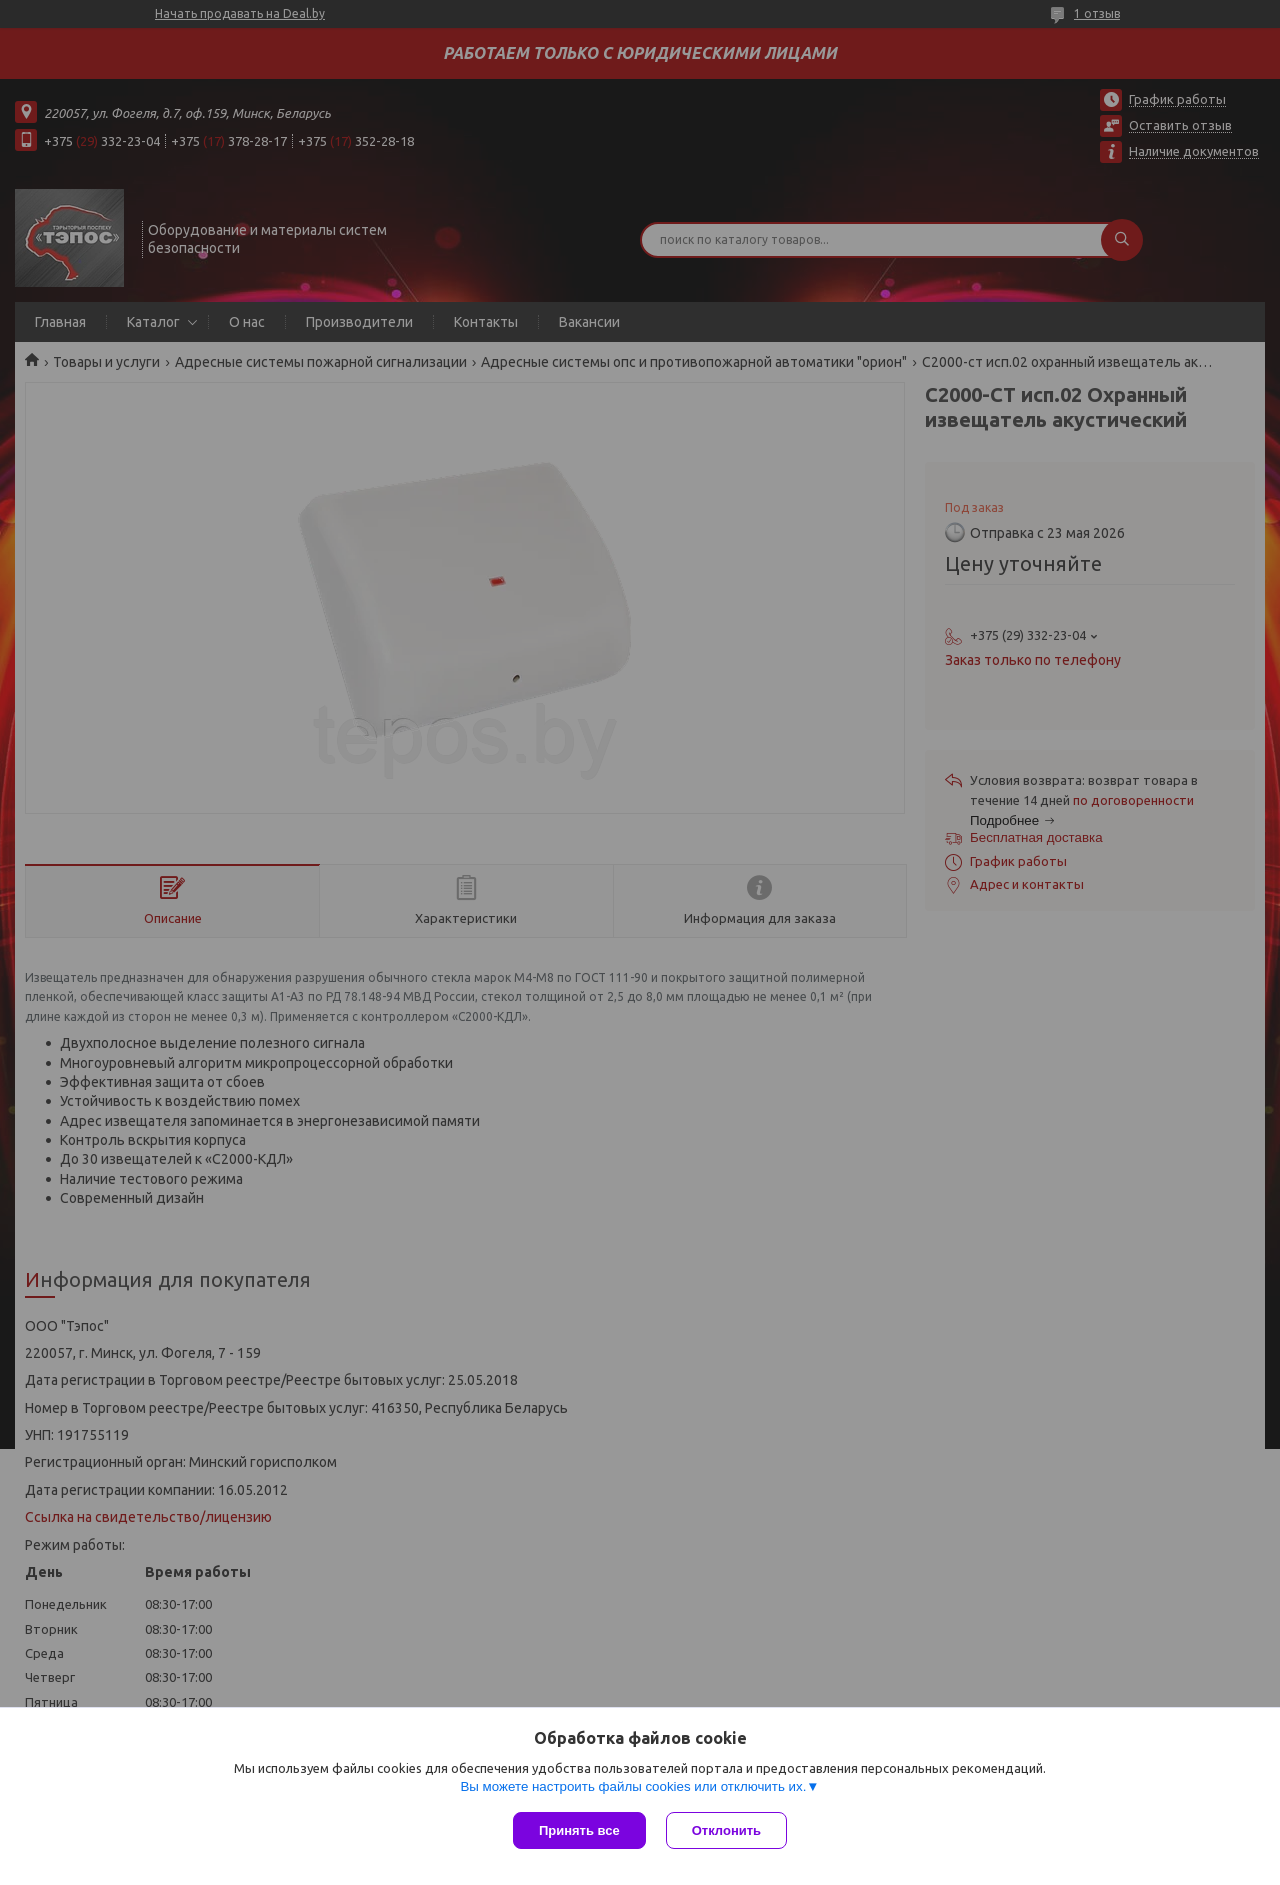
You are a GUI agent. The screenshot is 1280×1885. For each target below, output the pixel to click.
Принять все (579, 1830)
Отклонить (726, 1830)
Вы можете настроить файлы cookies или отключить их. (633, 1786)
